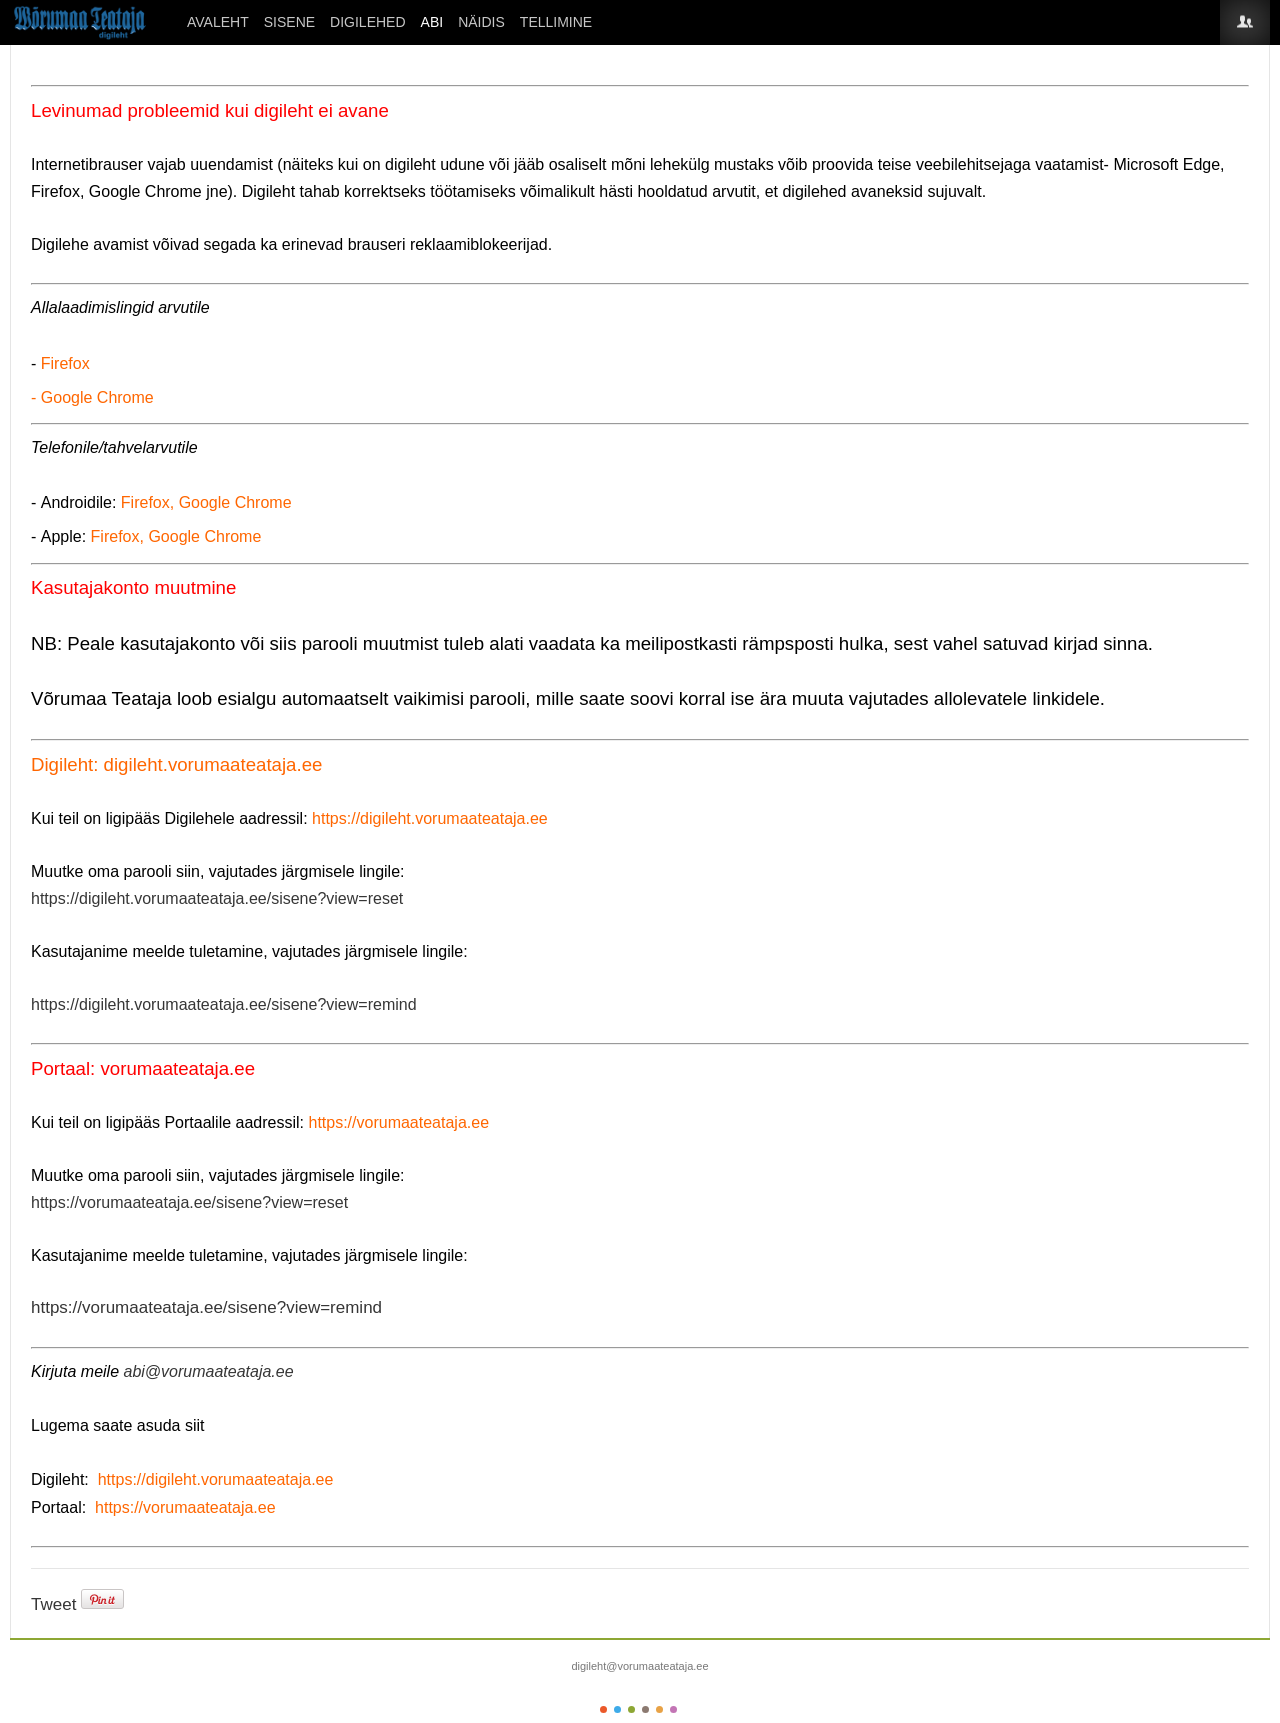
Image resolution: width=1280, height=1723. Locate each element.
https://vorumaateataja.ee (398, 1122)
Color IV (645, 1709)
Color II (617, 1709)
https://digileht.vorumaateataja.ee (430, 818)
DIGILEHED (367, 22)
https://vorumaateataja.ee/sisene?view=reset (189, 1202)
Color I (603, 1709)
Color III (631, 1709)
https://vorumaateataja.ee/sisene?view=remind (206, 1307)
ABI (432, 22)
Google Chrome (97, 397)
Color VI (673, 1709)
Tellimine (556, 22)
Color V (659, 1709)
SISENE (289, 22)
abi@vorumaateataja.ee (208, 1371)
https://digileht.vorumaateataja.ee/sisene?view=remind (224, 1004)
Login (1245, 22)
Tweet (53, 1604)
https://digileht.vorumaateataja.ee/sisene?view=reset (217, 898)
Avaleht (218, 22)
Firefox (65, 363)
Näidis (481, 22)
